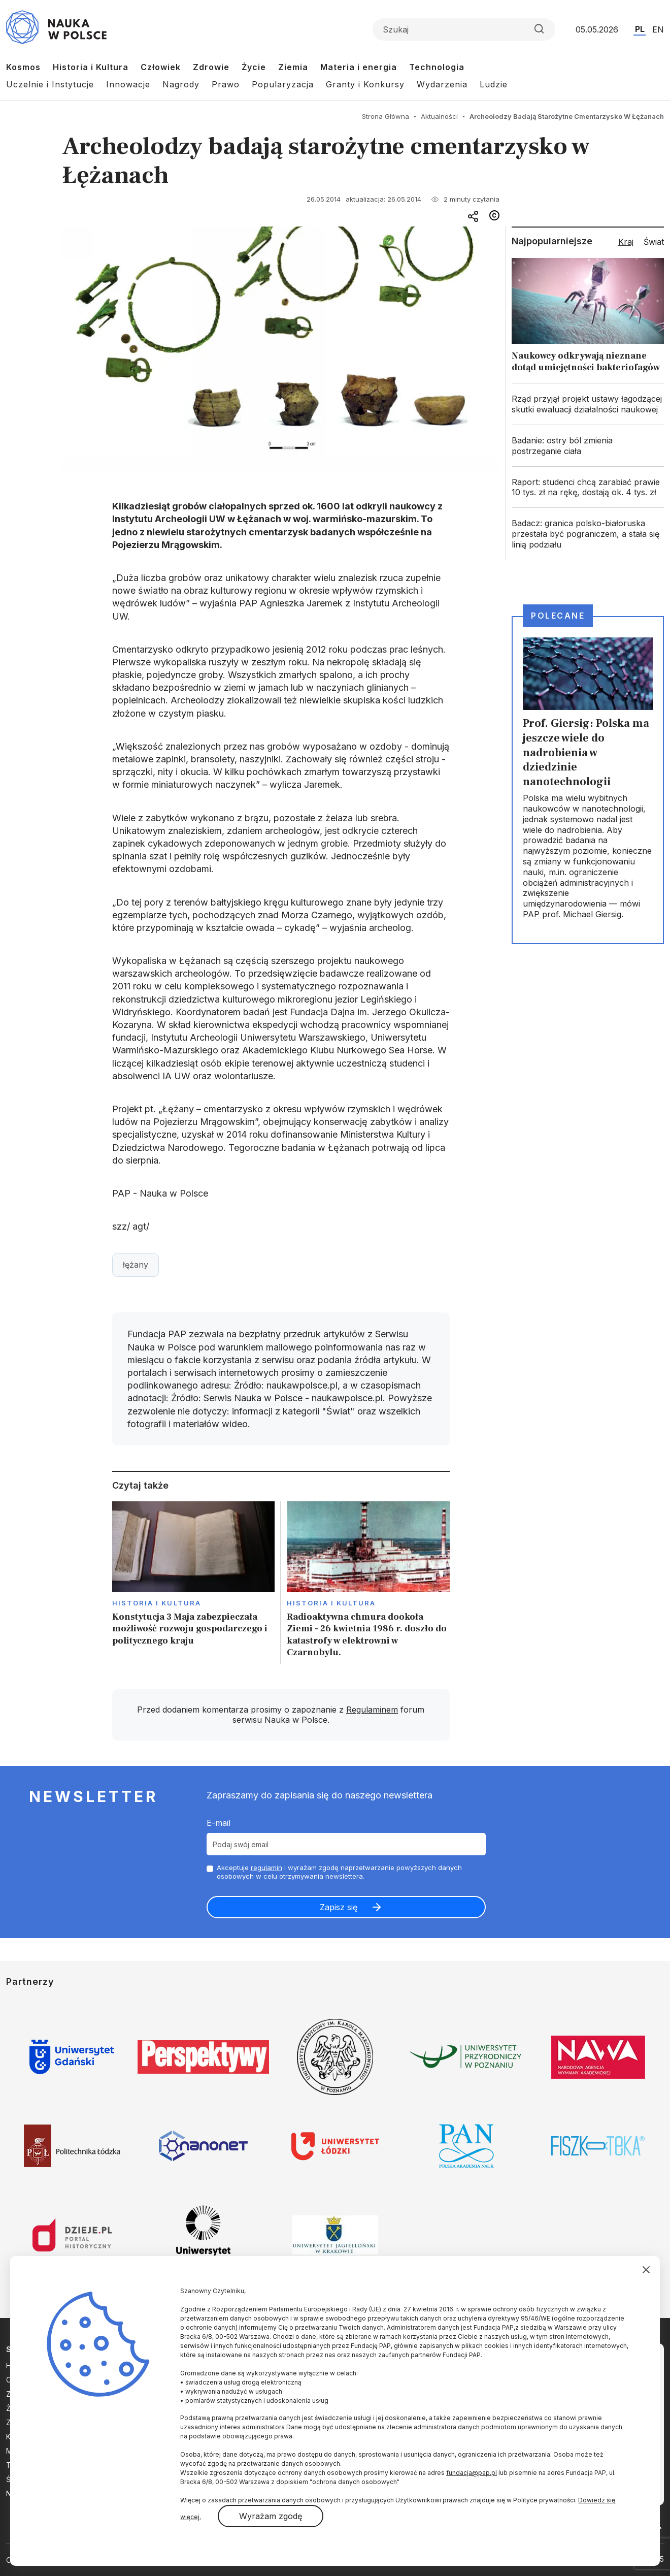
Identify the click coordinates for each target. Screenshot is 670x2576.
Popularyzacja (283, 84)
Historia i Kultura (90, 67)
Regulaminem (372, 1709)
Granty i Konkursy (365, 84)
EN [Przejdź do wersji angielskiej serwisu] (658, 29)
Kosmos (23, 67)
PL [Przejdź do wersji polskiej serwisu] (640, 29)
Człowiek (161, 67)
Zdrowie (211, 67)
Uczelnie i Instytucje (50, 84)
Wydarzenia (442, 84)
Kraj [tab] (625, 242)
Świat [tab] (654, 242)
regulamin (266, 1867)
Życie (254, 67)
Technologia (436, 67)
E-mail (218, 1823)
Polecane (558, 615)
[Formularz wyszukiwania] (464, 29)
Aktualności (439, 116)
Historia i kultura (156, 1603)
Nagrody (180, 84)
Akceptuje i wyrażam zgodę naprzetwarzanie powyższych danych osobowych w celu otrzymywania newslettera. (339, 1871)
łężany (135, 1265)
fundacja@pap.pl (471, 2472)
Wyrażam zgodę (270, 2516)
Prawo (226, 84)
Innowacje (128, 84)
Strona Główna (385, 116)
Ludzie (494, 84)
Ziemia (293, 67)
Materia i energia (358, 67)
